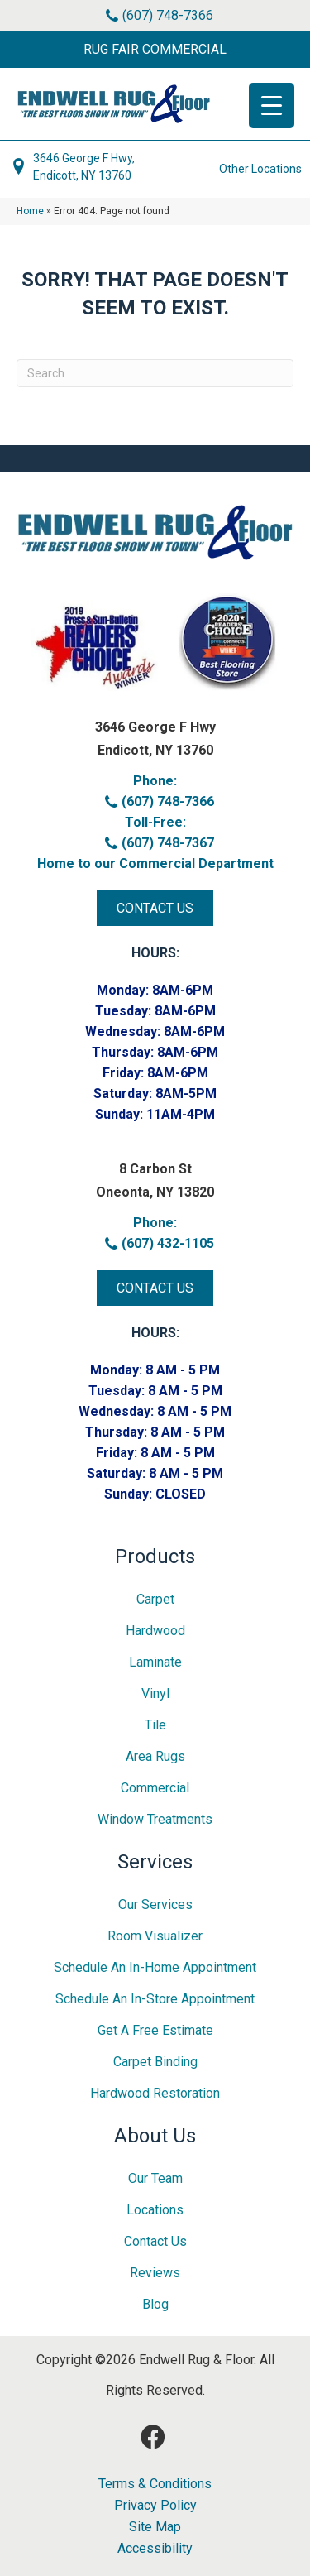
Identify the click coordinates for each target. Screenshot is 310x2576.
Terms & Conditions (155, 2484)
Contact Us (155, 2241)
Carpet (155, 1599)
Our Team (155, 2178)
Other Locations (260, 168)
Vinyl (155, 1693)
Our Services (155, 1904)
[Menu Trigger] (271, 105)
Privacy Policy (155, 2505)
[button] (155, 49)
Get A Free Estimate (155, 2030)
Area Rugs (155, 1756)
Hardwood (155, 1630)
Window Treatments (155, 1819)
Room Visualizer (155, 1936)
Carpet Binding (155, 2062)
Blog (155, 2304)
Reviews (155, 2273)
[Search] (155, 373)
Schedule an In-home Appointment (155, 1967)
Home (30, 211)
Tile (155, 1725)
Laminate (155, 1662)
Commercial (155, 1788)
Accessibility (155, 2548)
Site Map (155, 2527)
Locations (155, 2210)
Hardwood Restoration (155, 2093)
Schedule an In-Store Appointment (155, 1999)
